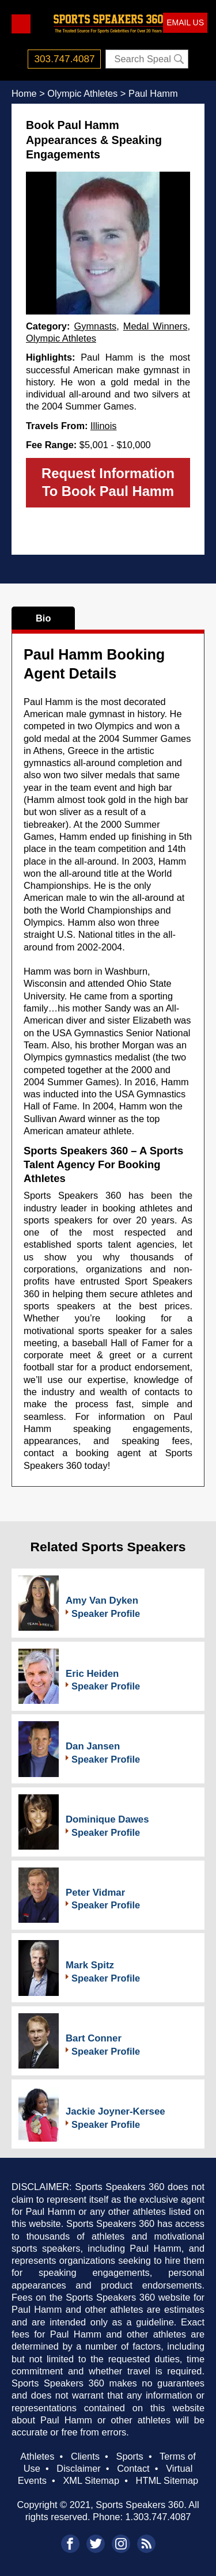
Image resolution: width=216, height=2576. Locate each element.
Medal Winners (155, 326)
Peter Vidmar (95, 1892)
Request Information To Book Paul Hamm (108, 482)
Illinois (103, 426)
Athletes (37, 2456)
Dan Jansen (93, 1746)
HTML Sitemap (167, 2480)
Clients (85, 2456)
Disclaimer (78, 2468)
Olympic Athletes (61, 338)
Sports (129, 2456)
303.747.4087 (65, 59)
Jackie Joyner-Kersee (115, 2111)
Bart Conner (94, 2038)
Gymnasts (95, 326)
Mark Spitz (90, 1965)
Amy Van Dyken (102, 1600)
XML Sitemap (91, 2480)
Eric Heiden (92, 1673)
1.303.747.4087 (158, 2516)
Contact (133, 2468)
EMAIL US (185, 22)
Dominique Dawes (107, 1819)
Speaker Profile (105, 1613)
